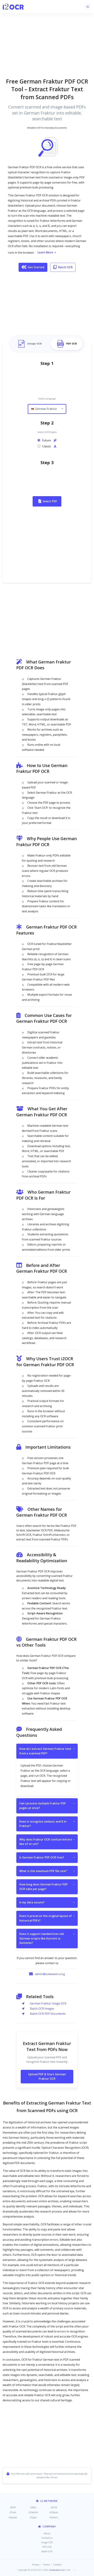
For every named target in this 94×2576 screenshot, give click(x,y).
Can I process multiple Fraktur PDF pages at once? (47, 1805)
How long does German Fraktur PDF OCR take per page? (47, 1886)
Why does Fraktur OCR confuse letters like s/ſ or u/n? (47, 1841)
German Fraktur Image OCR (48, 2003)
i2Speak (13, 2517)
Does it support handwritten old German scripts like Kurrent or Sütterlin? (47, 1938)
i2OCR (54, 2507)
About (47, 2533)
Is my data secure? (47, 1902)
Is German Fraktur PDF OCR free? (47, 1857)
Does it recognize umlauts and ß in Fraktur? (47, 1823)
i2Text (13, 2512)
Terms (46, 2564)
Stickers (54, 2517)
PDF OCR (47, 2546)
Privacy (35, 2564)
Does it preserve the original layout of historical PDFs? (47, 1918)
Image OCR (47, 2542)
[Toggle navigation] (87, 6)
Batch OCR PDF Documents (48, 2014)
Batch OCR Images (42, 2008)
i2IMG (33, 2507)
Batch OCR (63, 267)
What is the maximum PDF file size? (47, 1871)
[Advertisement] (49, 47)
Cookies (57, 2564)
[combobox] (47, 409)
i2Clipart (54, 2512)
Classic (47, 446)
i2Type (33, 2517)
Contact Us (47, 2537)
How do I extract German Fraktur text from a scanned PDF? (47, 1751)
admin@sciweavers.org (50, 1974)
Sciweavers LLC (57, 2569)
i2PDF (13, 2507)
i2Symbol (33, 2512)
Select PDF (47, 501)
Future (46, 440)
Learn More (47, 252)
